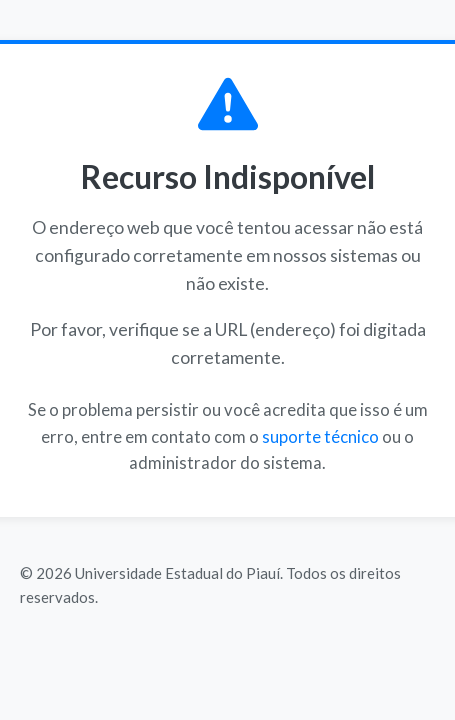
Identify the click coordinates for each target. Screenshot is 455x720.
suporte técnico (320, 437)
